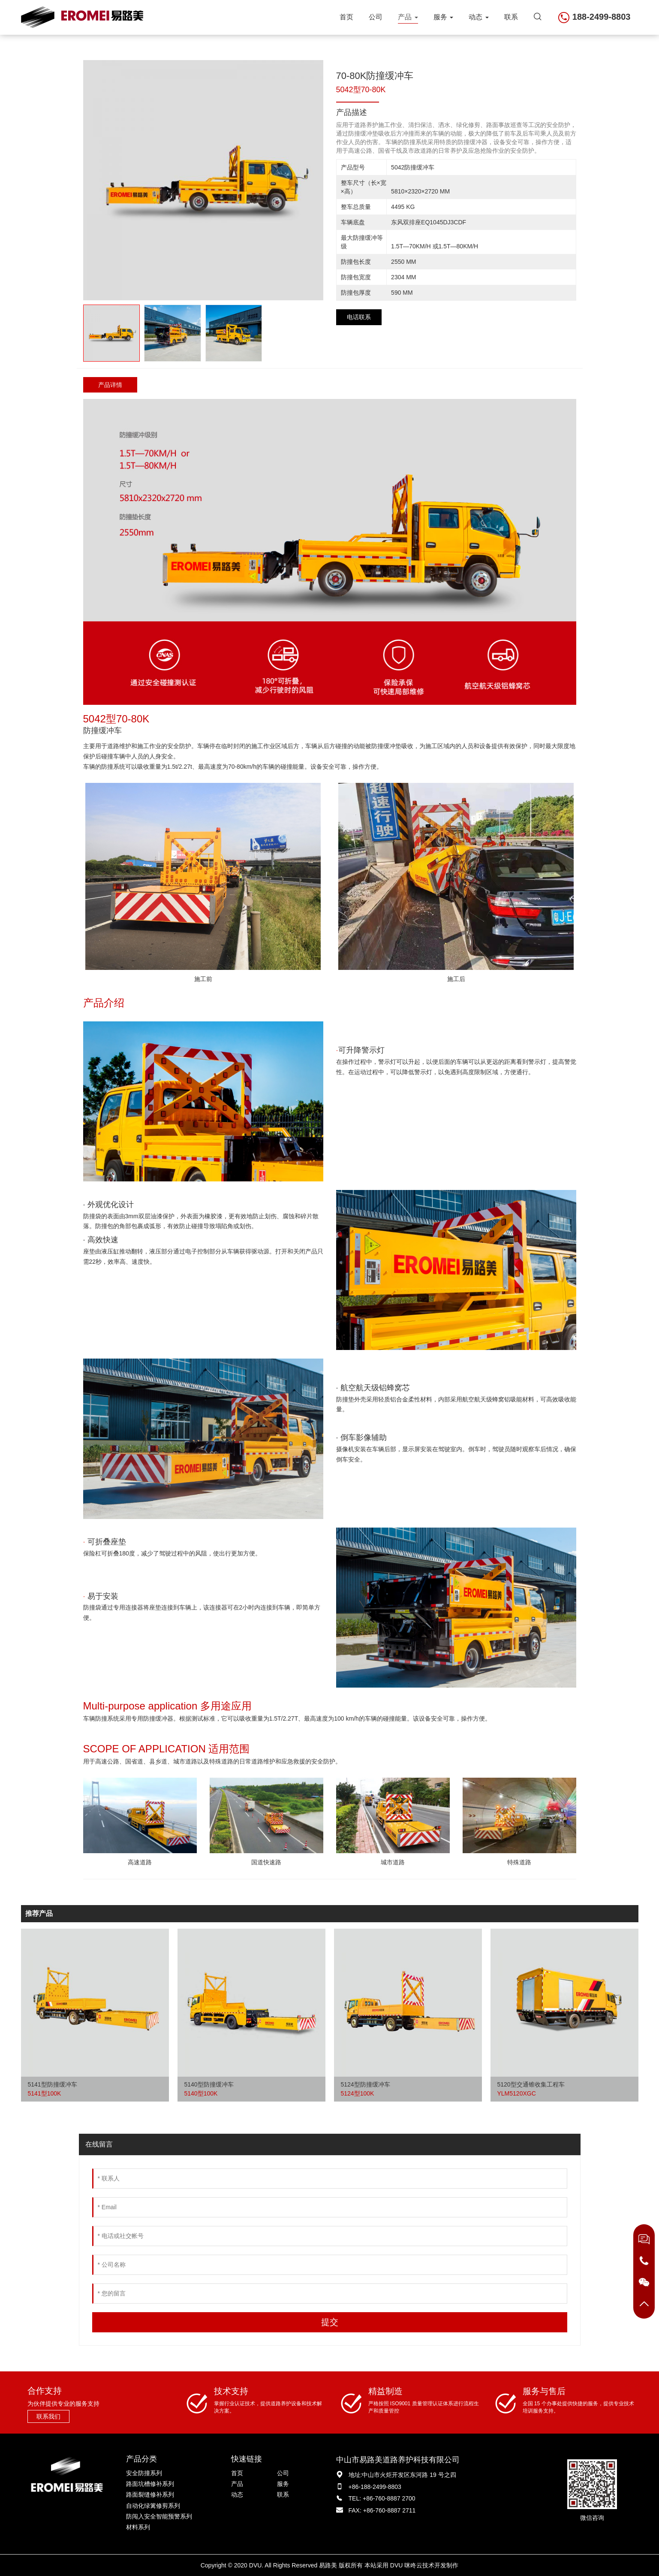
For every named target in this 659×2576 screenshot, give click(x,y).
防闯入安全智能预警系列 (159, 2516)
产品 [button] (408, 17)
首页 (346, 17)
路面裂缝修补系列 (150, 2494)
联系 (511, 17)
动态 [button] (478, 17)
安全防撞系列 (144, 2473)
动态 (237, 2494)
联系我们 (48, 2416)
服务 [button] (443, 17)
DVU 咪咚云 (406, 2565)
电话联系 (359, 317)
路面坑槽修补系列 (150, 2483)
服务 (283, 2483)
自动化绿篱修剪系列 (153, 2505)
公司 (375, 17)
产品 (237, 2483)
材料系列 (138, 2527)
